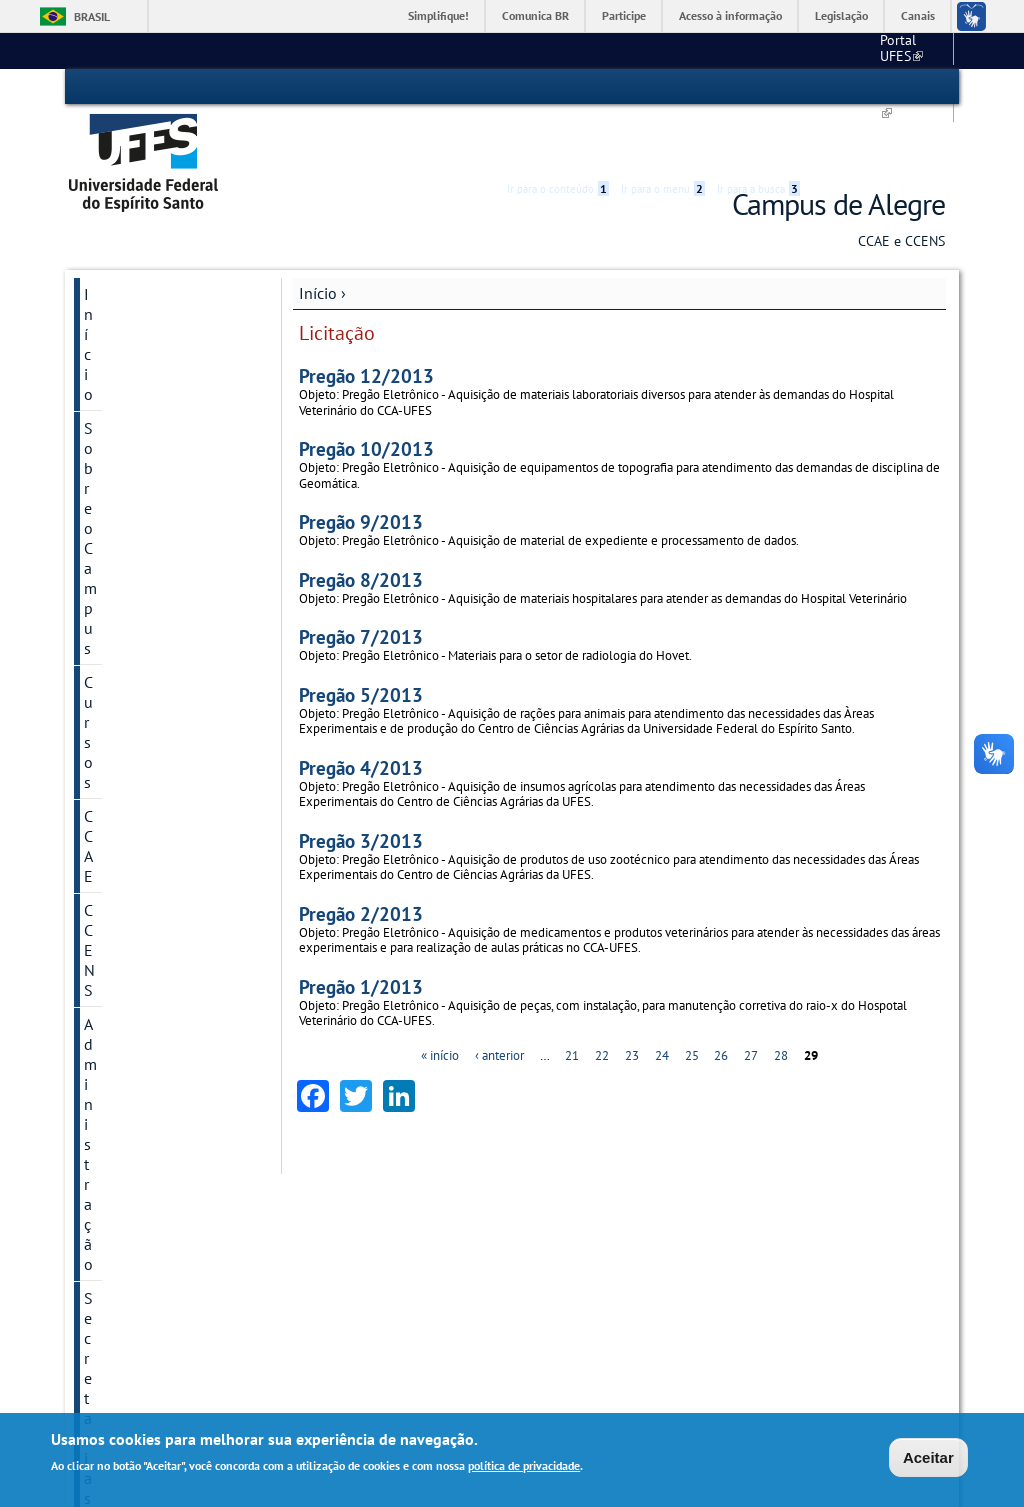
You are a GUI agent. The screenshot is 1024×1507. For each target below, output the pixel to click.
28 (781, 997)
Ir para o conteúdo (558, 87)
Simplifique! (438, 15)
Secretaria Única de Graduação (611, 1188)
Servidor (112, 665)
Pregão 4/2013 (361, 709)
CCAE (102, 339)
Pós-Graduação (226, 1298)
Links (737, 1169)
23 (632, 997)
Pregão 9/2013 (361, 464)
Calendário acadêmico (781, 50)
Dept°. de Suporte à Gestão (397, 1280)
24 (662, 997)
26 (721, 997)
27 (751, 997)
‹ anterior (499, 997)
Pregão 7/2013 (361, 579)
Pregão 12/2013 (366, 318)
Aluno (104, 631)
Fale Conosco (222, 1226)
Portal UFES (652, 50)
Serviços (112, 563)
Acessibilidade (825, 87)
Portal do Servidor (773, 1263)
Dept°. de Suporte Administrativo (413, 1261)
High (849, 88)
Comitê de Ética (136, 597)
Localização (217, 1207)
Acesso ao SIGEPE (773, 1188)
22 (602, 997)
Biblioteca (556, 1243)
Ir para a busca (758, 87)
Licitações (117, 733)
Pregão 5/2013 (361, 636)
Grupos (108, 767)
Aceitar (928, 1457)
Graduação (214, 1280)
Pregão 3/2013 (361, 782)
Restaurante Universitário (596, 1280)
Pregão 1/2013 (361, 928)
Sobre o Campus (140, 271)
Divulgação (122, 835)
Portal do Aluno (767, 1226)
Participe (624, 15)
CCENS (107, 373)
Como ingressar (227, 1317)
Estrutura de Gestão (393, 1242)
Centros (350, 1169)
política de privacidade (524, 1465)
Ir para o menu (663, 87)
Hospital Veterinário (582, 1261)
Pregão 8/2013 (361, 521)
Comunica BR (535, 15)
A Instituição (219, 1188)
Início (318, 236)
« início (440, 997)
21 (572, 997)
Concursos (119, 699)
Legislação (841, 15)
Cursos (107, 305)
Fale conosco (907, 50)
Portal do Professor (776, 1244)
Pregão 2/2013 (361, 855)
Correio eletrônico (774, 1207)
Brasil (92, 16)
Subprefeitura (361, 1298)
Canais (918, 15)
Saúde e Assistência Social (600, 1298)
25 (692, 997)
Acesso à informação (730, 15)
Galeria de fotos (138, 801)
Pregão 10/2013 (366, 391)
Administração (132, 407)
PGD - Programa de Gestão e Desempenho (160, 485)
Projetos (111, 529)
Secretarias (121, 441)
